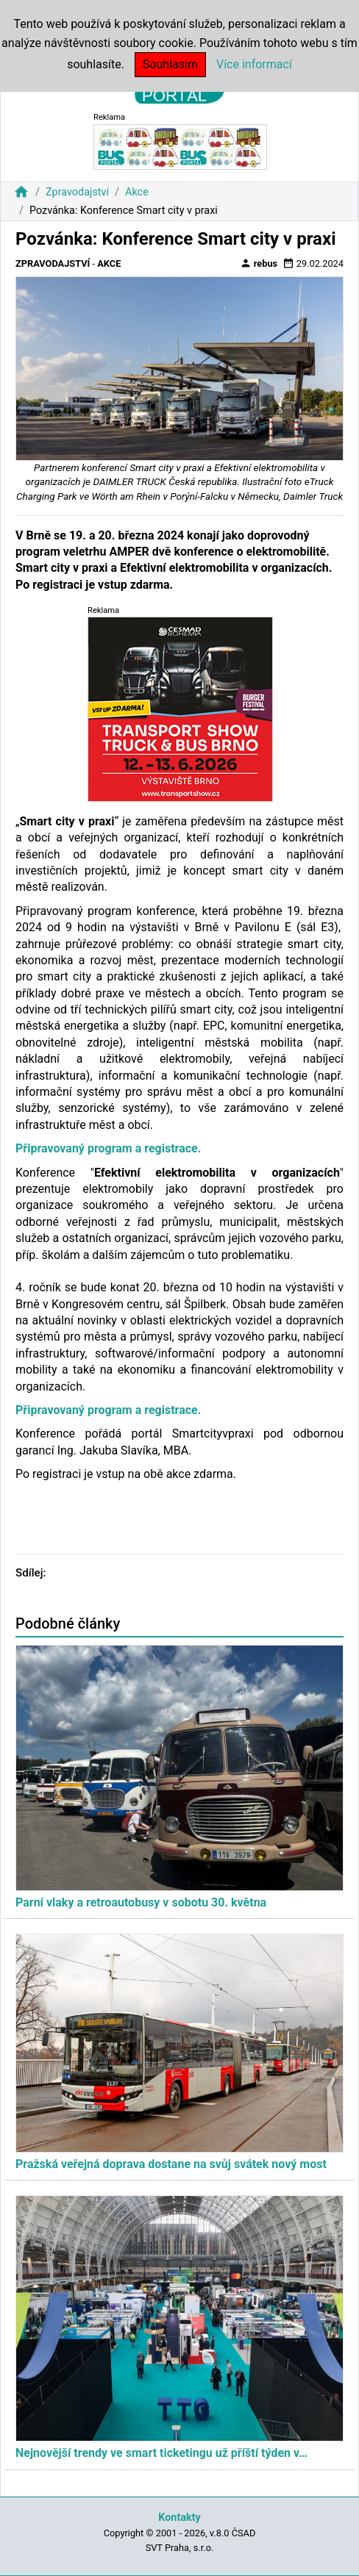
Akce (137, 192)
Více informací (254, 64)
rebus (259, 263)
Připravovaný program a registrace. (108, 1148)
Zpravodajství (77, 192)
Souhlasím (170, 64)
